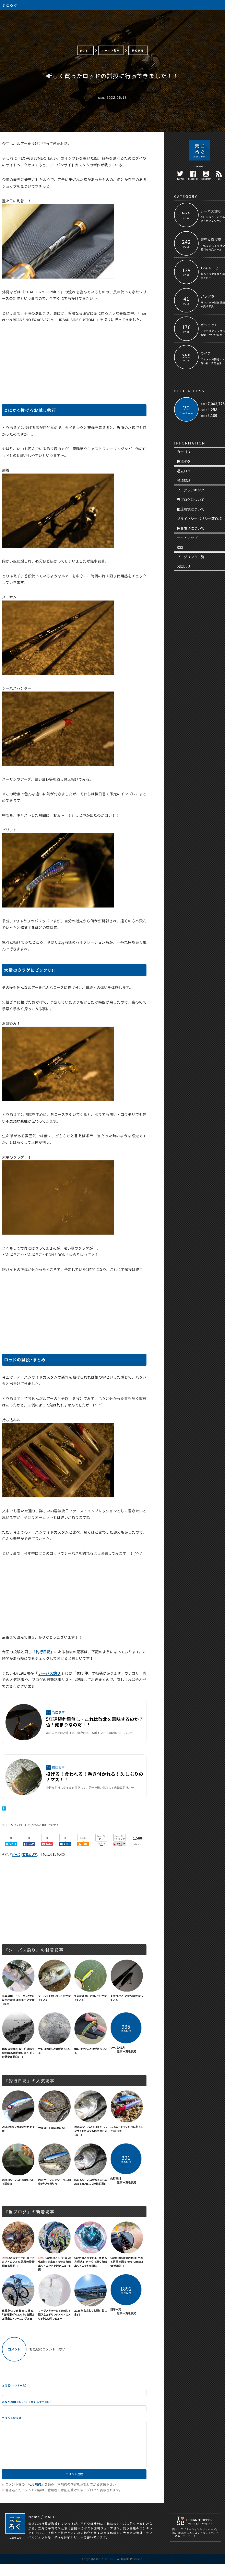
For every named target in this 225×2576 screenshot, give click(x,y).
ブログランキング (190, 489)
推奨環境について (190, 509)
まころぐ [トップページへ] (9, 5)
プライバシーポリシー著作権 (199, 518)
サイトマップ (187, 537)
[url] (74, 2420)
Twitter (180, 175)
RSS (219, 175)
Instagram (206, 175)
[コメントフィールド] (74, 2456)
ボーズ (16, 1854)
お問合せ (184, 566)
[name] (74, 2404)
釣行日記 (43, 1651)
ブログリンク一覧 (190, 556)
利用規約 (34, 2496)
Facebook (193, 175)
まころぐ (110, 2571)
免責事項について (190, 528)
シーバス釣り (49, 1673)
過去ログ (184, 470)
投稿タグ (184, 461)
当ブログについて (190, 499)
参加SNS (183, 480)
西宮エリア (29, 1854)
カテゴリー (185, 451)
